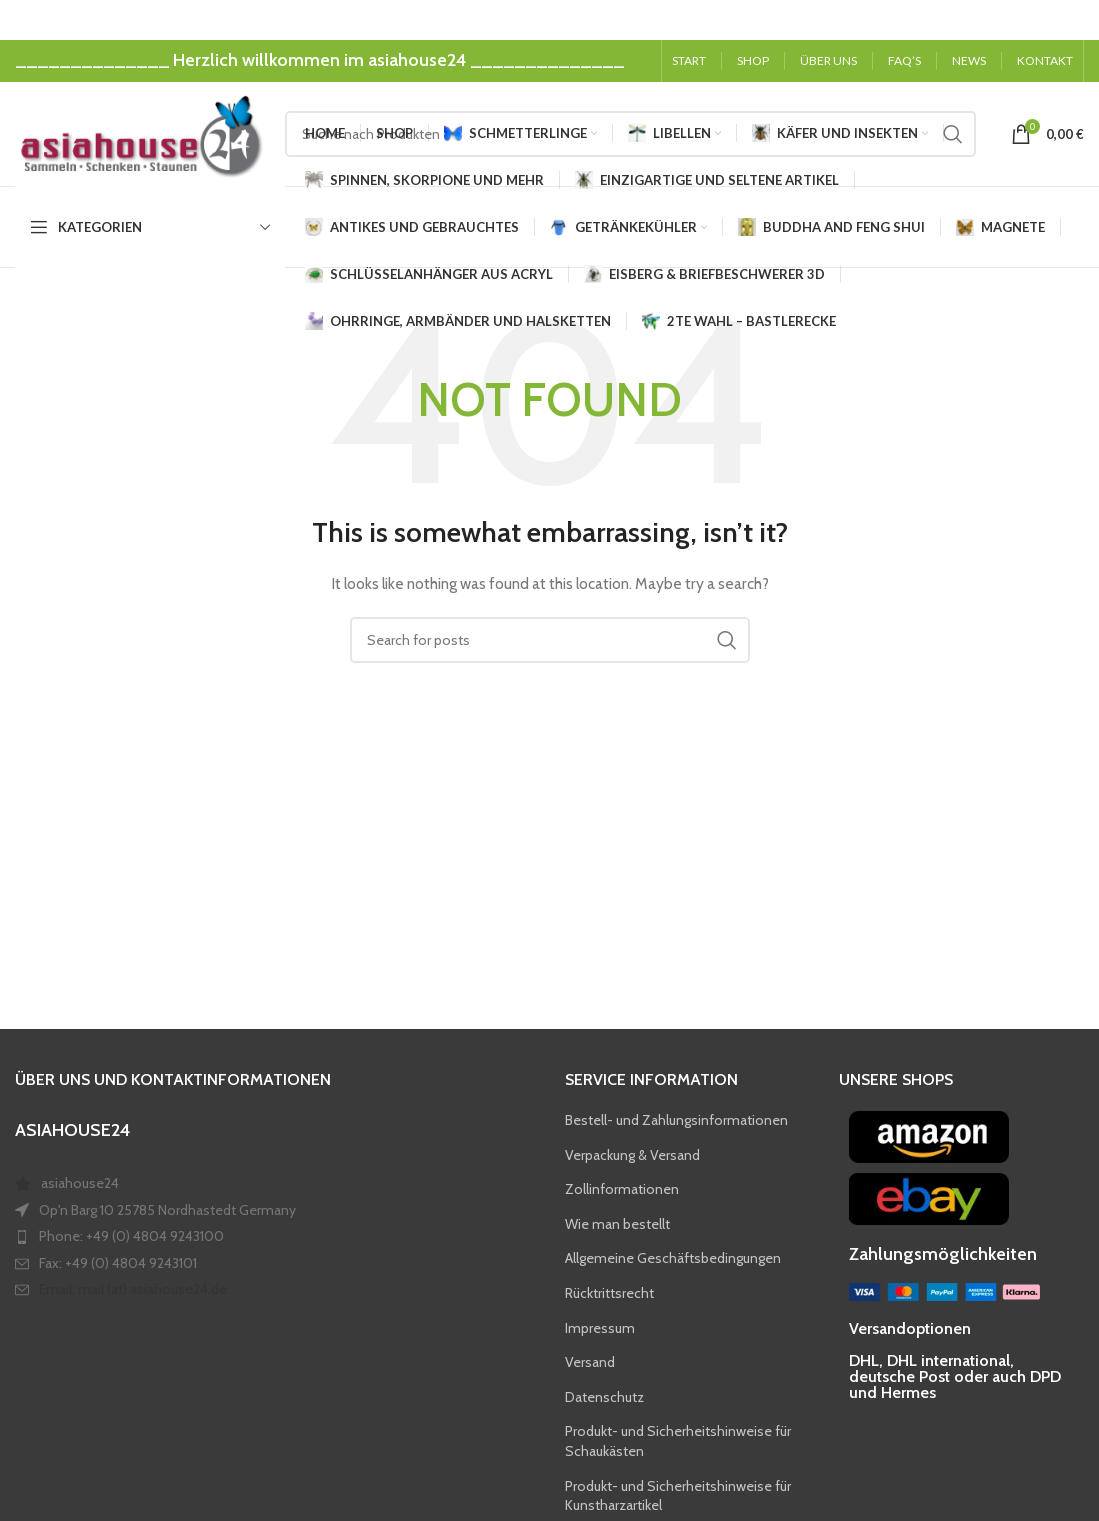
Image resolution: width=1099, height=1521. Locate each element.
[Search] (550, 640)
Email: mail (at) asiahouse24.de (133, 1290)
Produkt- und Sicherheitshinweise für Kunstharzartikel (678, 1496)
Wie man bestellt (617, 1225)
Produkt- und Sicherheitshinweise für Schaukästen (678, 1442)
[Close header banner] (1074, 20)
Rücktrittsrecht (609, 1294)
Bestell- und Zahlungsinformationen (676, 1121)
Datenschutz (604, 1398)
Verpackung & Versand (632, 1155)
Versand (590, 1363)
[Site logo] (140, 133)
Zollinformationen (622, 1190)
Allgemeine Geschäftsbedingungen (673, 1259)
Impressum (600, 1328)
